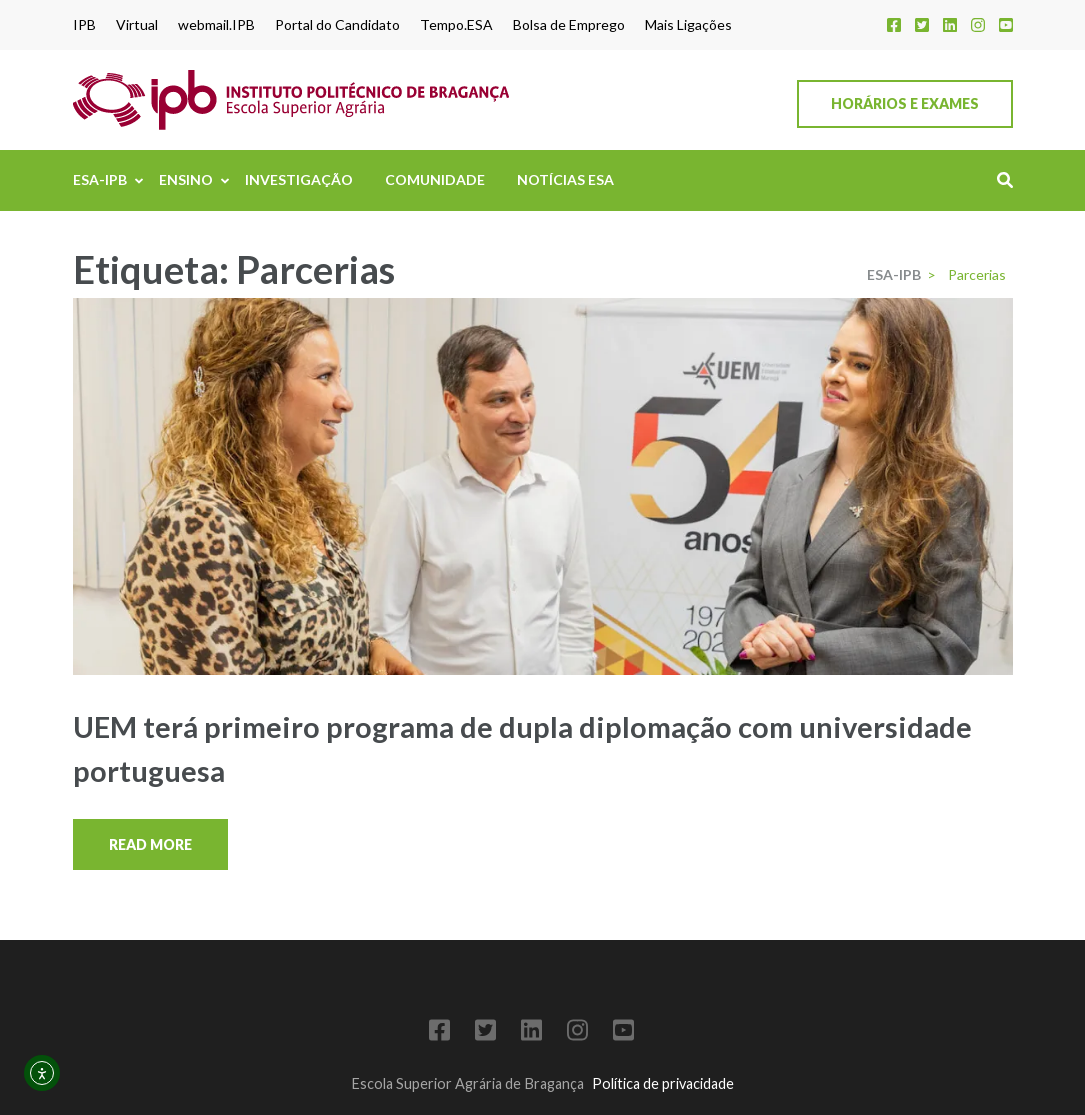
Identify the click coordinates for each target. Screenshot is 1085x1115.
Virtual (137, 25)
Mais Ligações (688, 25)
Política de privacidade (663, 1083)
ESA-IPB (100, 179)
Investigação (299, 179)
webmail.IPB (216, 25)
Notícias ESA (565, 179)
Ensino (186, 179)
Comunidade (435, 179)
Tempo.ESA (456, 25)
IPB (84, 25)
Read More (150, 844)
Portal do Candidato (337, 25)
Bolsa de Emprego (569, 25)
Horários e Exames (905, 103)
